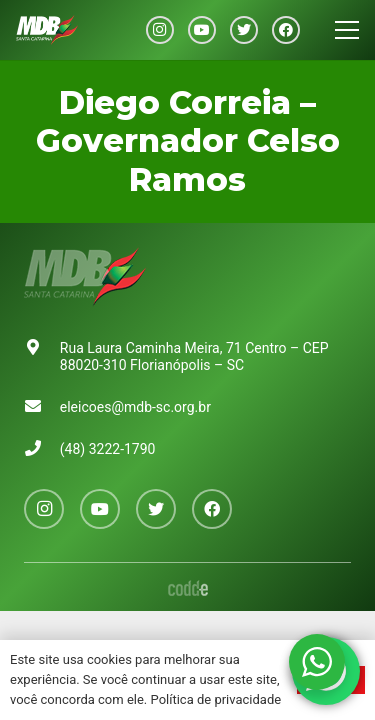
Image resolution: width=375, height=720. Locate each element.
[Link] (47, 30)
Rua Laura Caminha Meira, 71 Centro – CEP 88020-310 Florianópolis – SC (194, 356)
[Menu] (347, 30)
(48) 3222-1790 (108, 449)
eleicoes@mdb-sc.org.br (135, 407)
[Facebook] (286, 30)
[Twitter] (244, 30)
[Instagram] (160, 30)
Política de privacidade (216, 699)
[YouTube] (202, 30)
